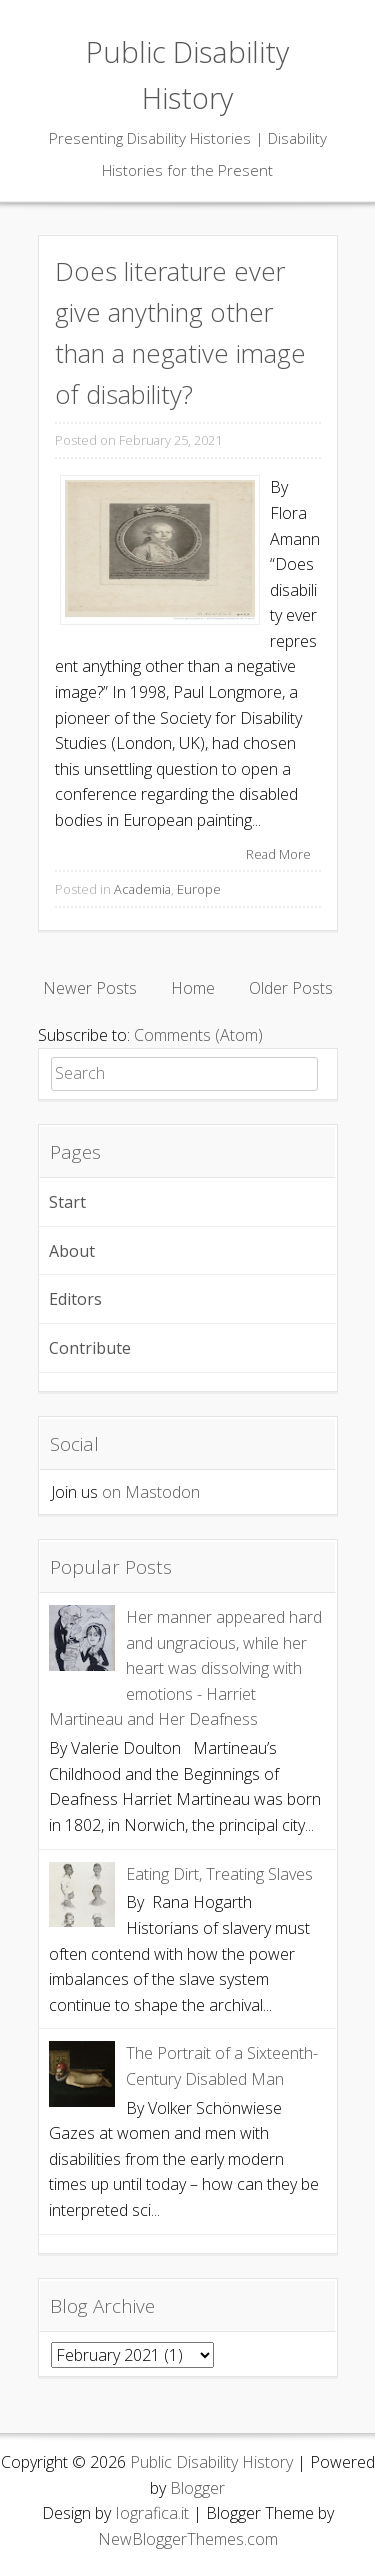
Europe (199, 889)
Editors (75, 1299)
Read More (278, 854)
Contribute (90, 1348)
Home (193, 988)
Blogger (197, 2488)
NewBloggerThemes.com (188, 2539)
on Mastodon (151, 1492)
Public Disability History (211, 2462)
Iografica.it (152, 2513)
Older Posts (291, 988)
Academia (142, 889)
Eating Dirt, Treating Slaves (219, 1874)
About (72, 1251)
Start (67, 1202)
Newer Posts (90, 988)
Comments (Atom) (198, 1035)
